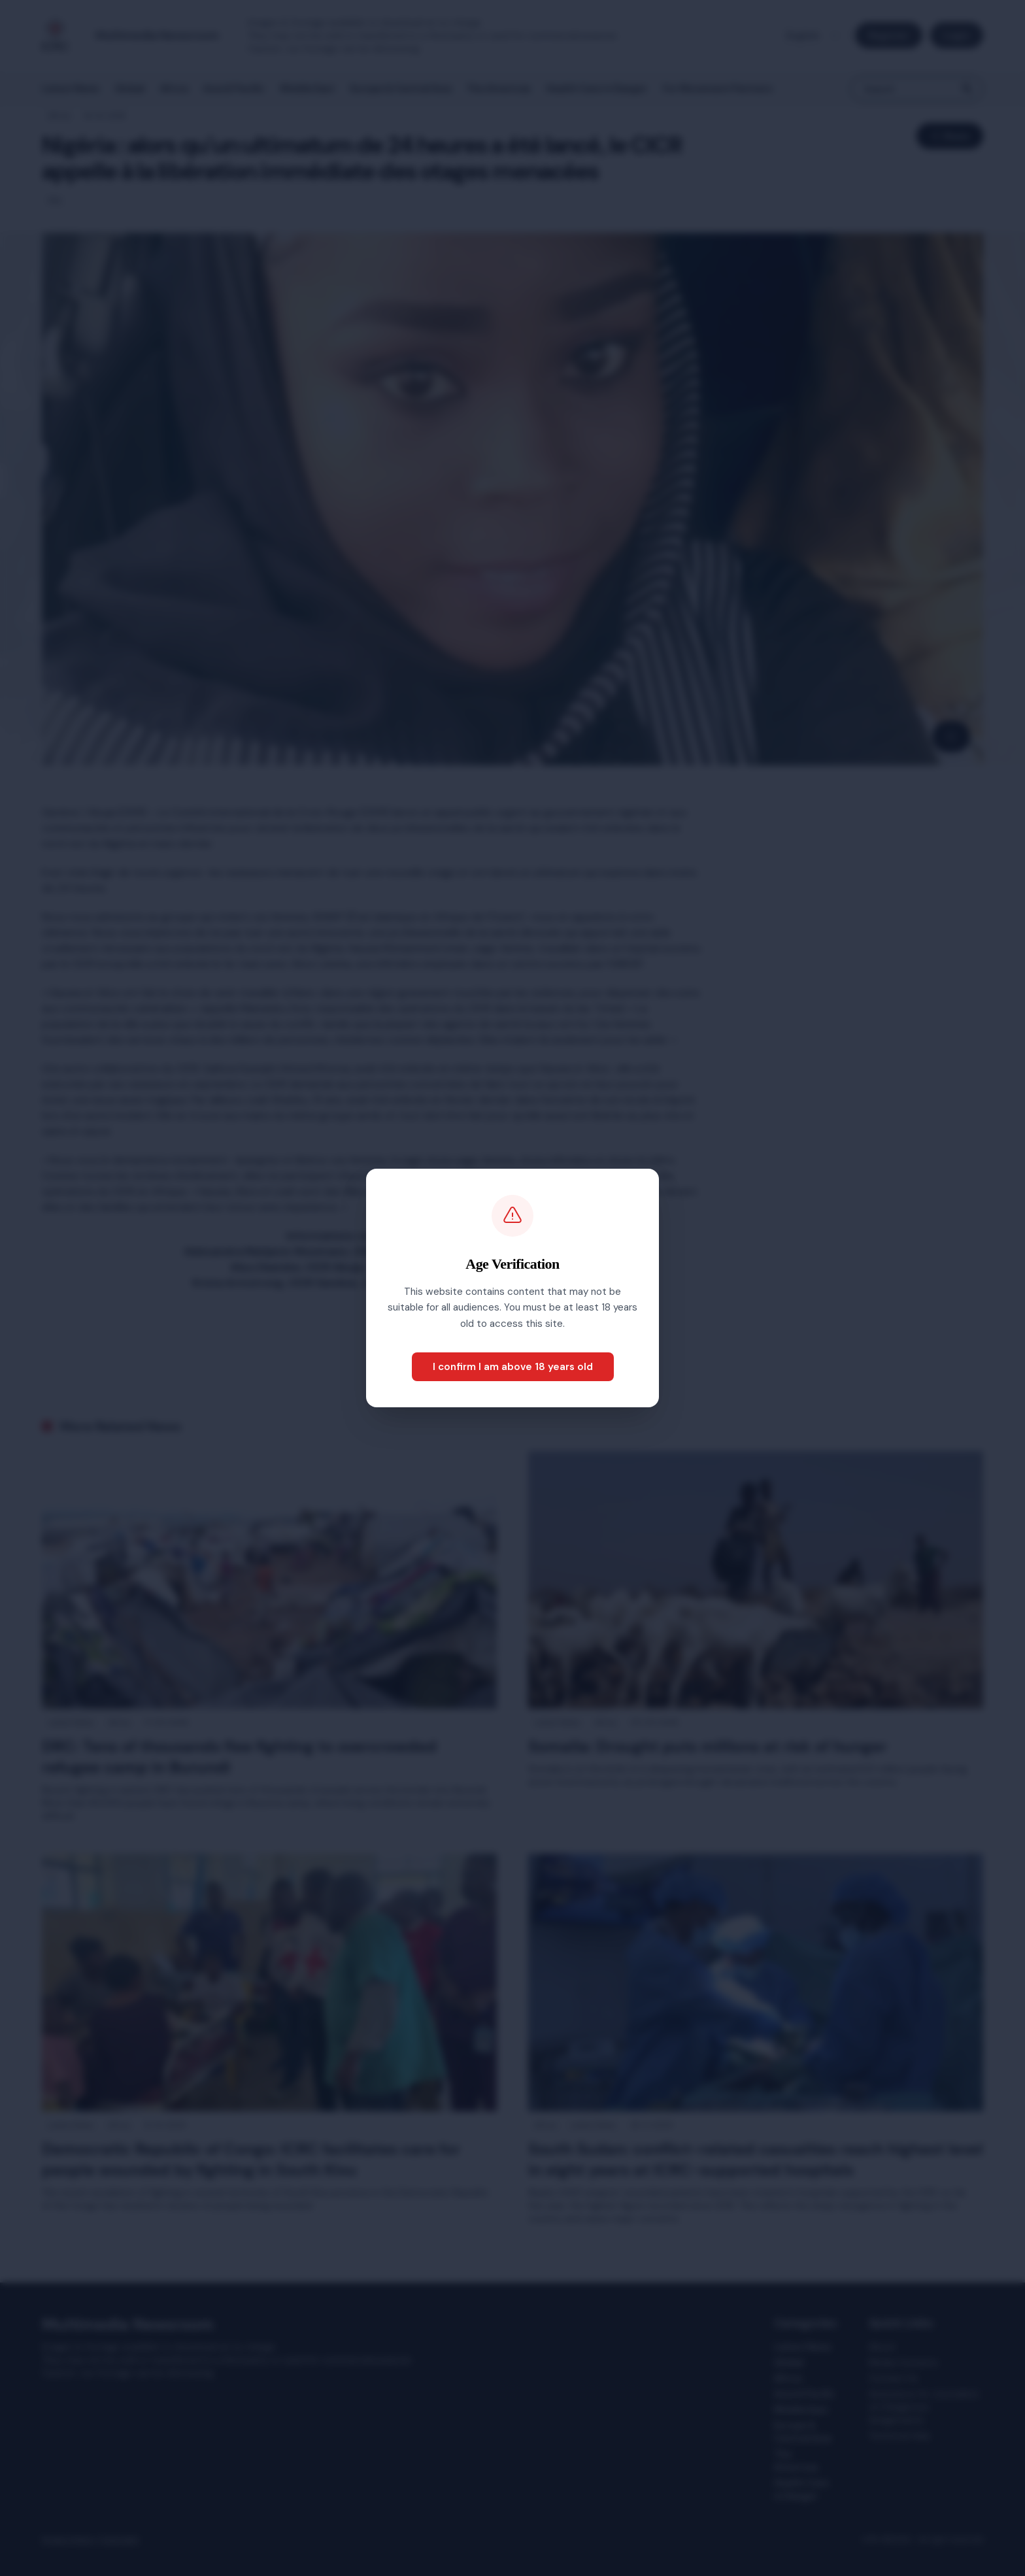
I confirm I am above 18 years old (513, 1366)
